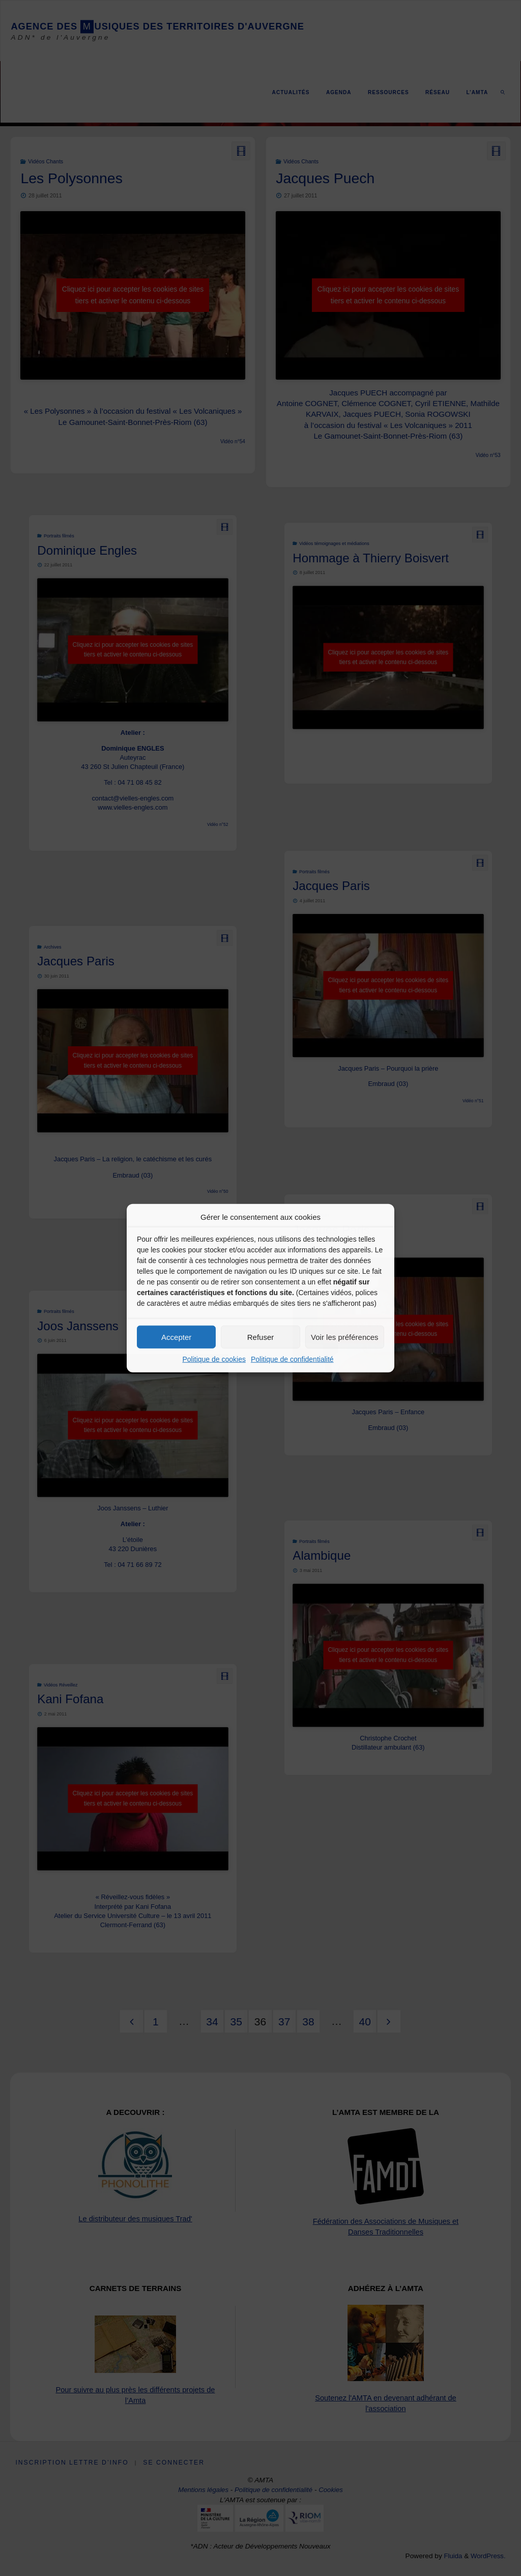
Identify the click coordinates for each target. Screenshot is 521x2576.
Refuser (260, 1336)
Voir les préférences (345, 1336)
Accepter (176, 1336)
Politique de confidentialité (292, 1359)
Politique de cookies (214, 1359)
